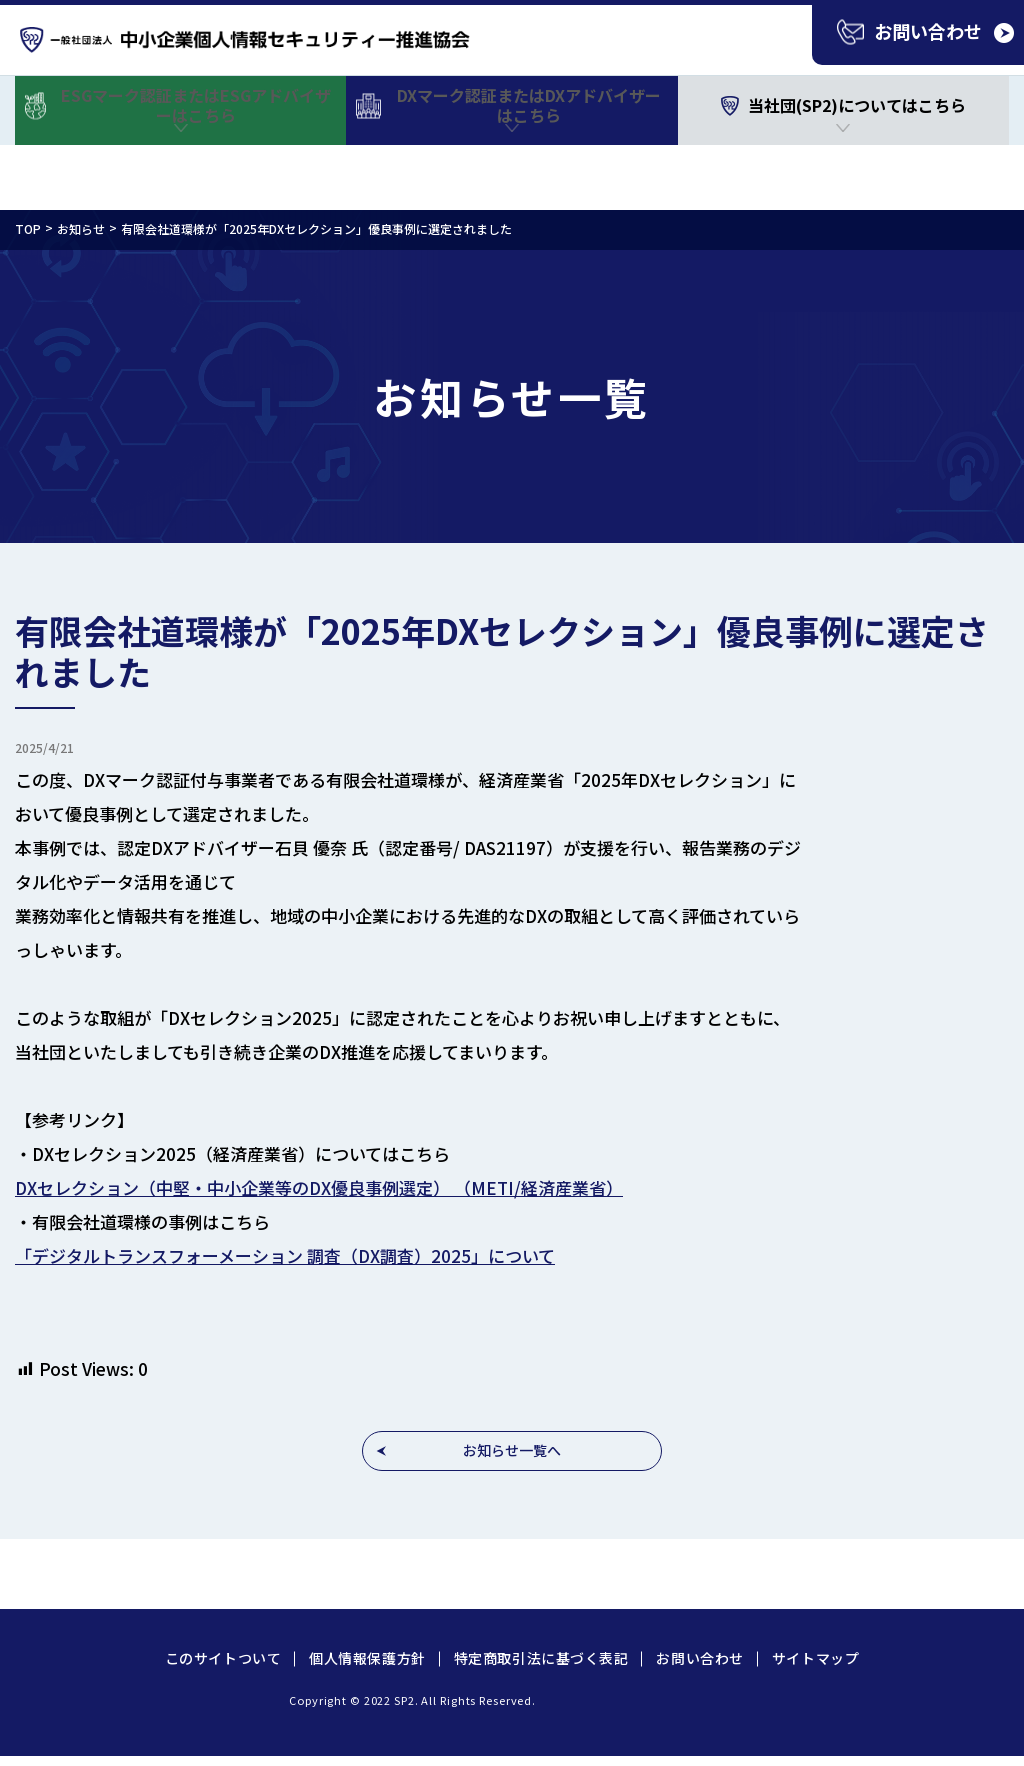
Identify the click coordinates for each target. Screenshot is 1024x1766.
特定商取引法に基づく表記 (541, 1658)
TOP (28, 228)
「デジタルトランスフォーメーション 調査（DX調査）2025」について (285, 1255)
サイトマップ (815, 1658)
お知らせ (81, 228)
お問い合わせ (699, 1658)
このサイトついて (223, 1658)
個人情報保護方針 (367, 1658)
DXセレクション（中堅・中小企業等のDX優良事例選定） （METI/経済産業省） (319, 1187)
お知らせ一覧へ (512, 1450)
